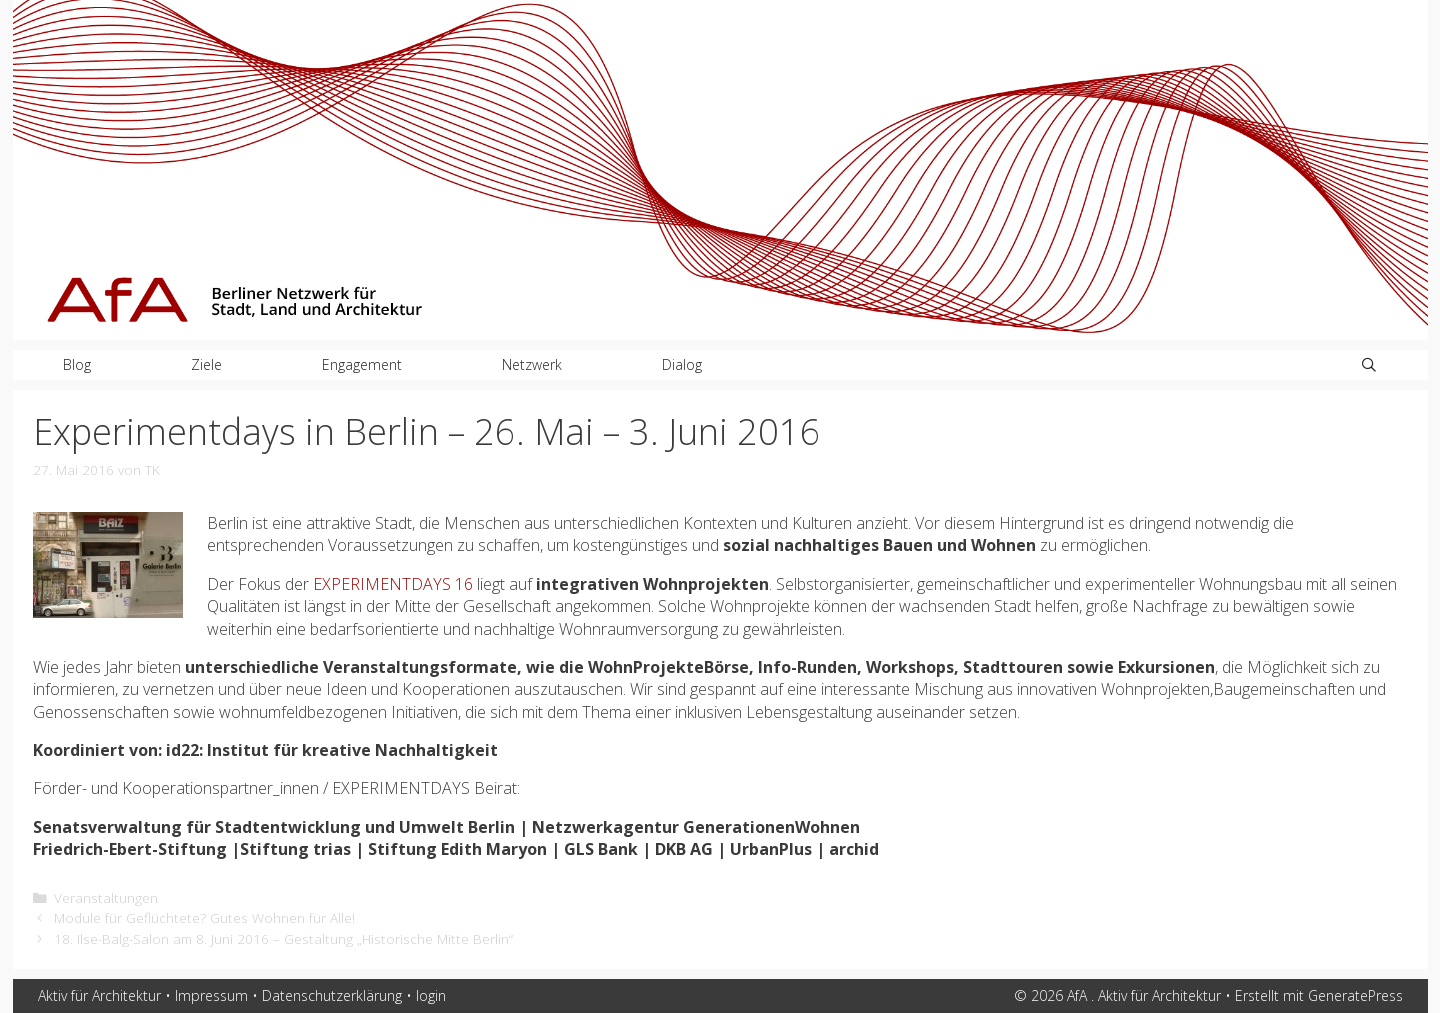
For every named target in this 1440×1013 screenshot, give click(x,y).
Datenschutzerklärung (332, 995)
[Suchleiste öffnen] (1369, 365)
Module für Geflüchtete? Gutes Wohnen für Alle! (204, 917)
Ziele (206, 364)
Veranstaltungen (106, 897)
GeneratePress (1355, 995)
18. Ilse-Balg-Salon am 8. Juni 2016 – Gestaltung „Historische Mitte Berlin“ (283, 938)
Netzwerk (532, 364)
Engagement (362, 364)
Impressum (211, 995)
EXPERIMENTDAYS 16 (393, 584)
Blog (77, 364)
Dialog (682, 364)
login (431, 995)
